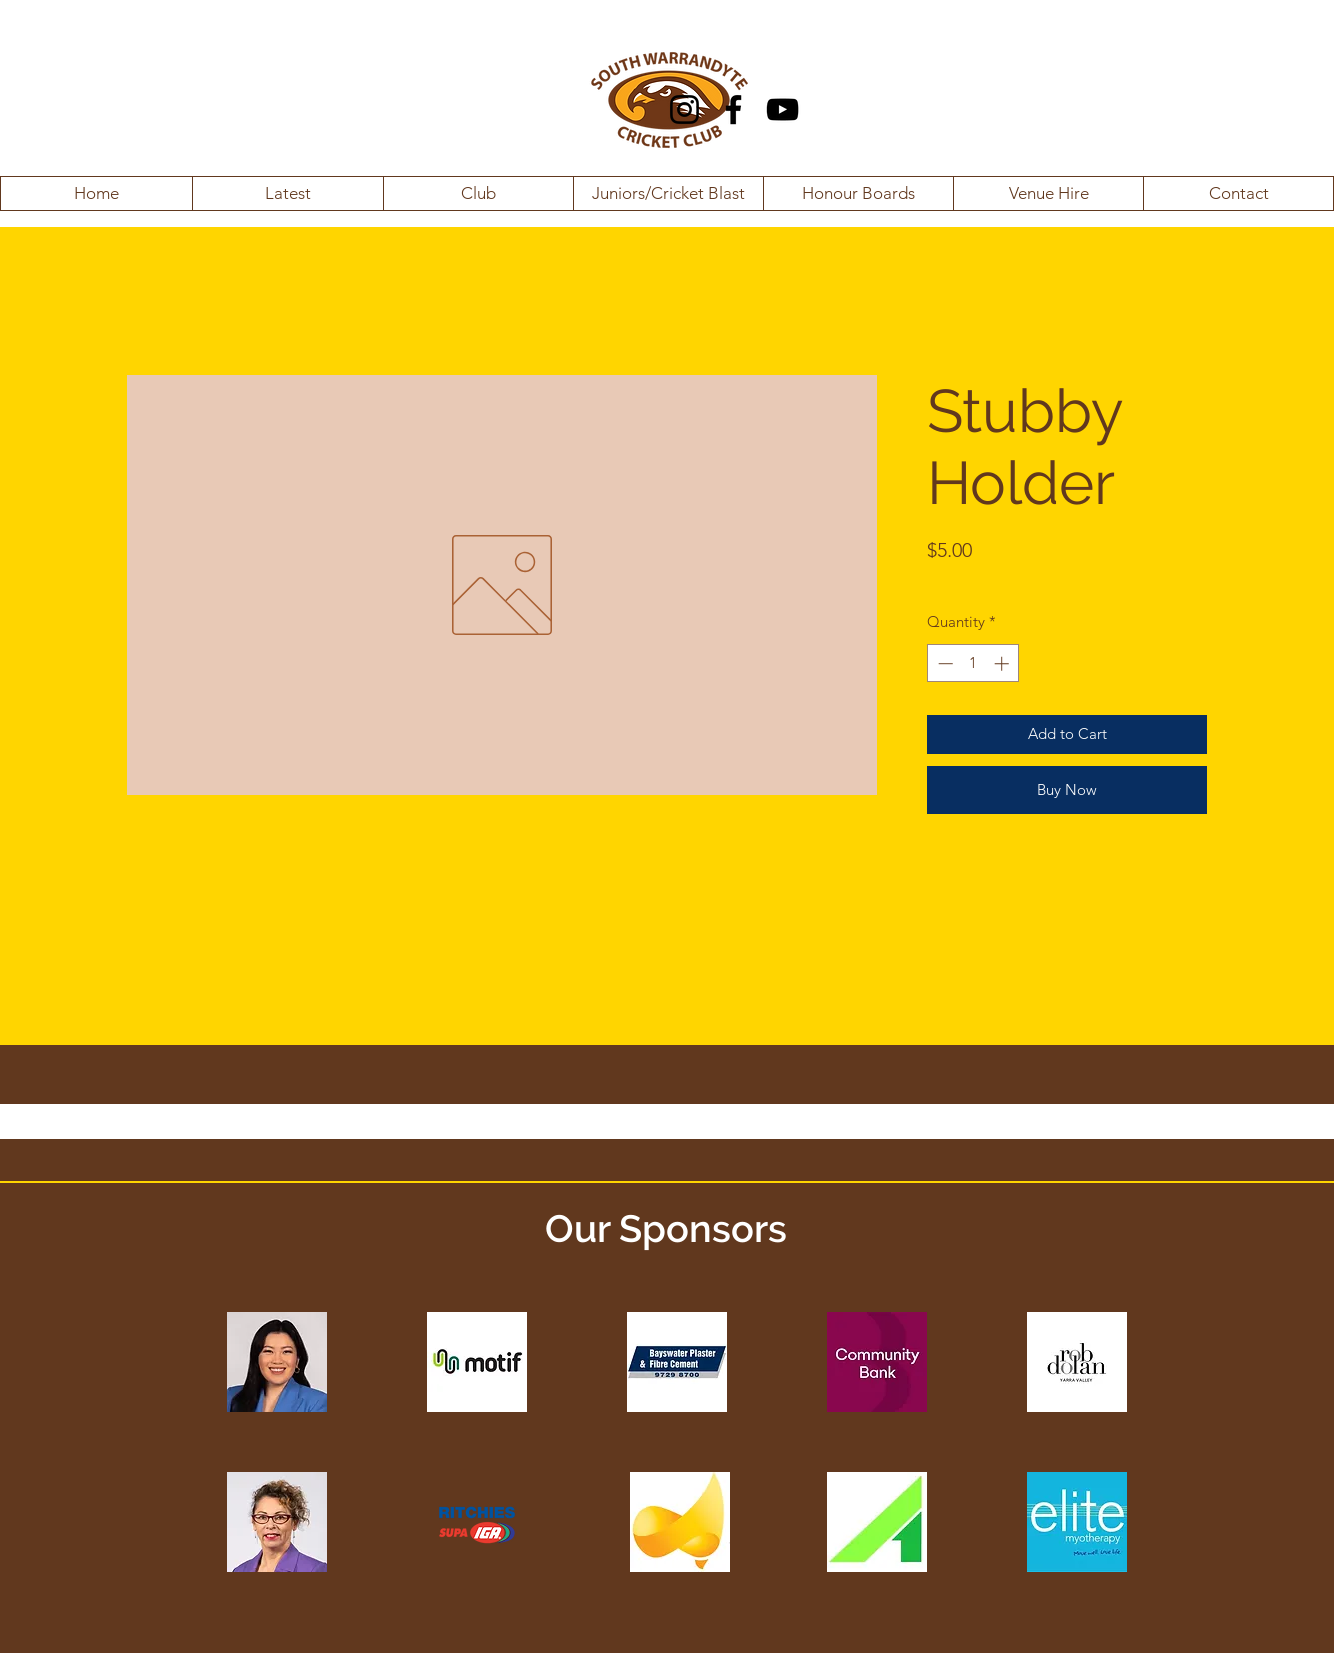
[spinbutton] (973, 663)
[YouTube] (782, 109)
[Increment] (1003, 663)
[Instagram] (684, 109)
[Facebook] (733, 109)
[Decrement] (943, 663)
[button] (287, 193)
